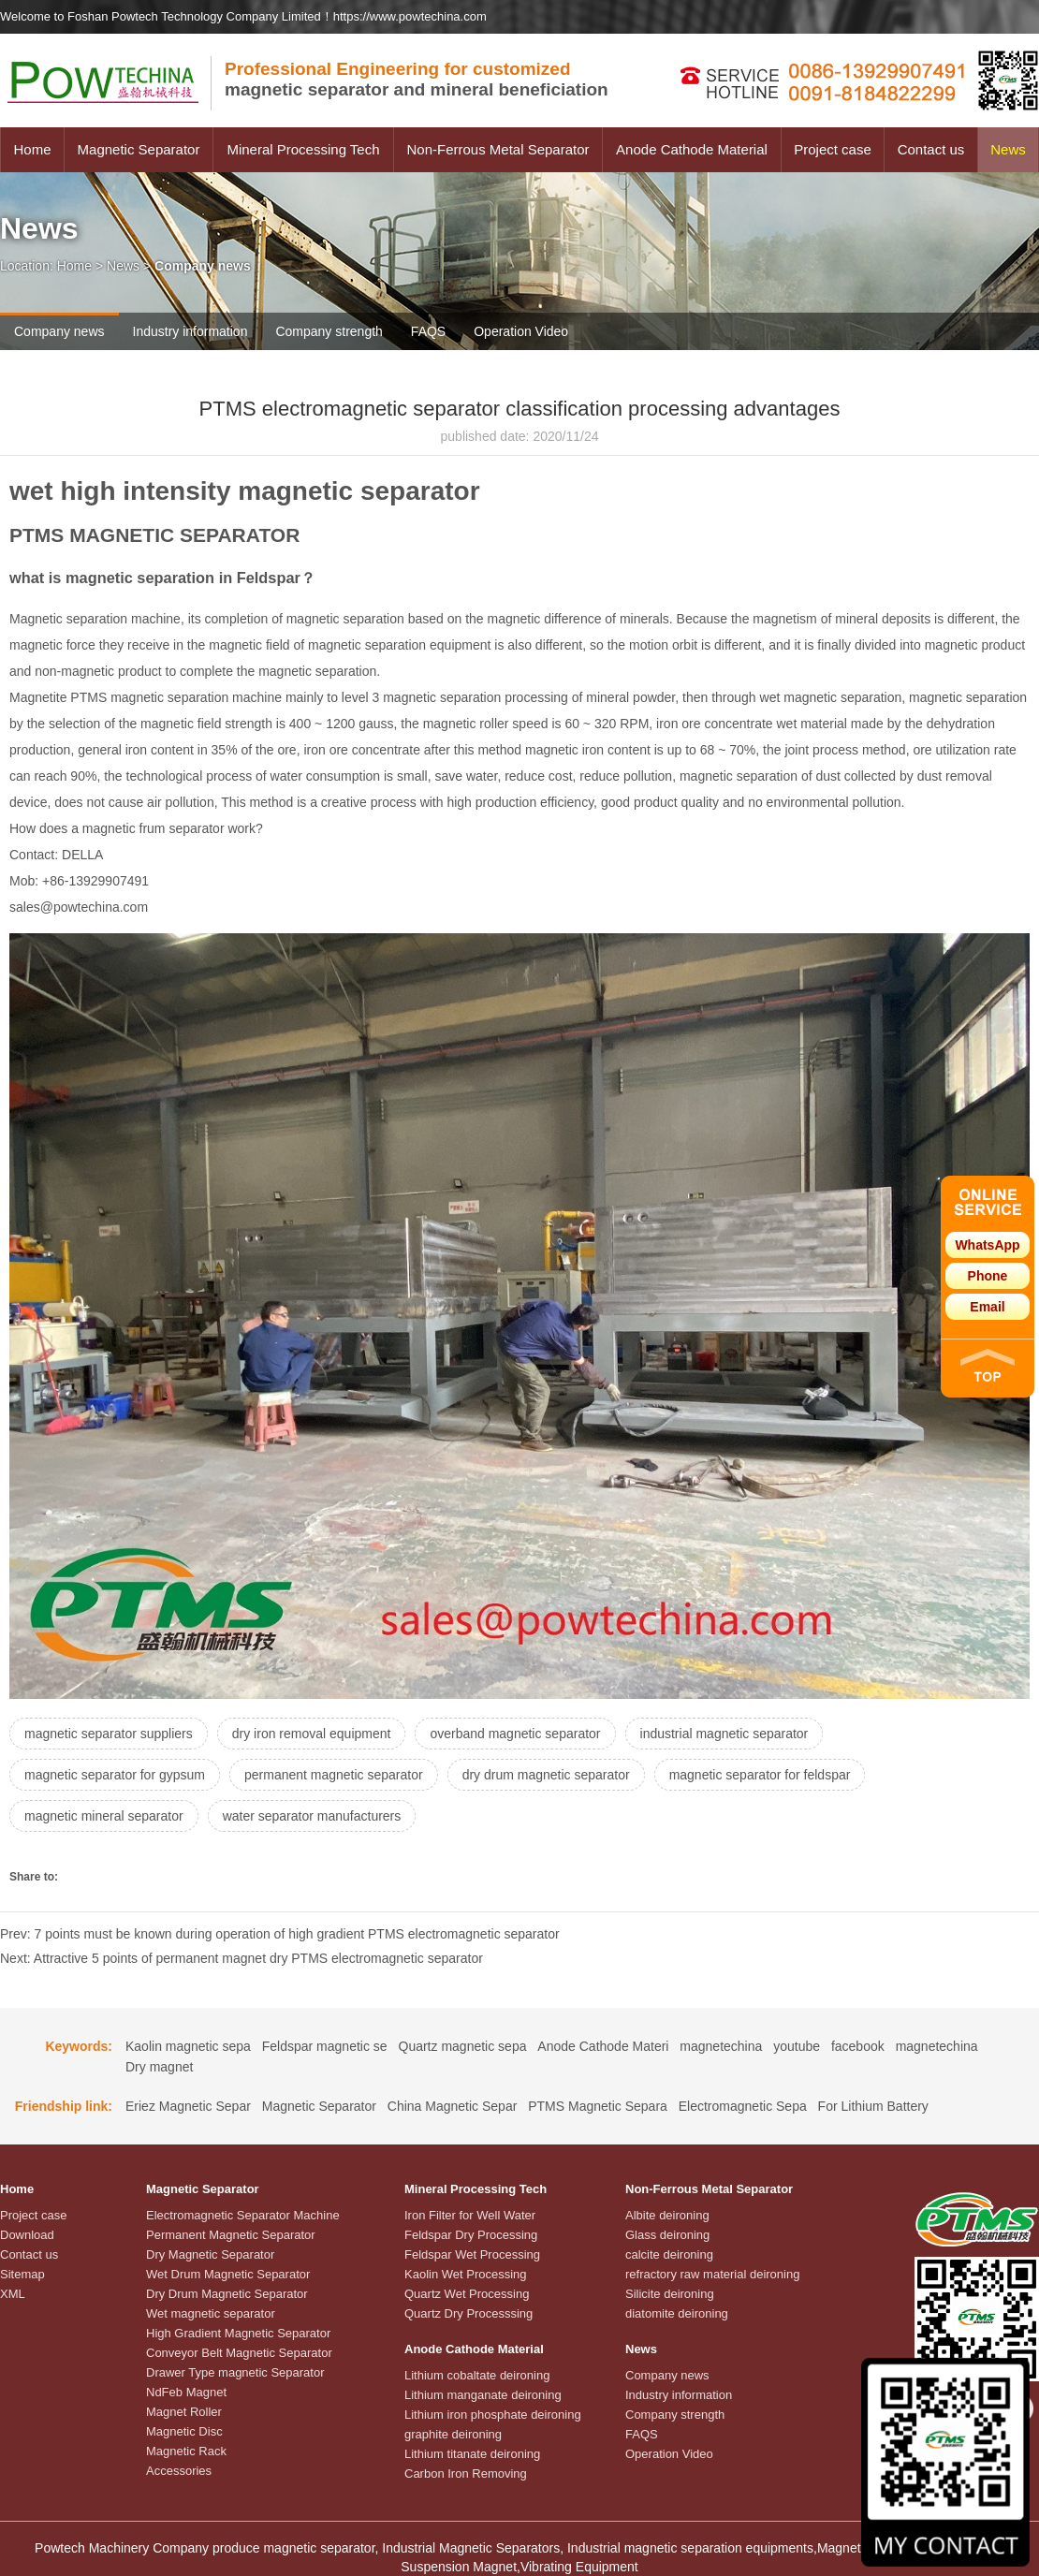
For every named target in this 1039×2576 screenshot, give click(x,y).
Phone (988, 1275)
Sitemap (22, 2274)
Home (32, 149)
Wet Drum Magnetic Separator (228, 2274)
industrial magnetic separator (724, 1733)
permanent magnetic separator (333, 1774)
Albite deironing (667, 2215)
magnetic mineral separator (103, 1815)
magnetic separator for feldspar (760, 1774)
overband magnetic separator (515, 1733)
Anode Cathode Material (692, 149)
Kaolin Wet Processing (465, 2274)
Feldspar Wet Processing (472, 2254)
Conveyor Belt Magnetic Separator (239, 2353)
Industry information (190, 331)
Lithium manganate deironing (483, 2395)
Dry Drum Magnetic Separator (227, 2294)
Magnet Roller (184, 2412)
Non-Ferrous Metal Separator (497, 149)
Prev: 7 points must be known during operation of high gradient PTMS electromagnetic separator (280, 1933)
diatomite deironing (676, 2313)
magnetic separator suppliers (108, 1733)
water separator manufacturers (312, 1815)
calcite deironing (669, 2254)
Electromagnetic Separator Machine (243, 2215)
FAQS (428, 331)
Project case (832, 149)
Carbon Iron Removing (465, 2473)
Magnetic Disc (184, 2431)
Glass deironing (667, 2235)
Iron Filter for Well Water (469, 2215)
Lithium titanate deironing (472, 2454)
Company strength (328, 331)
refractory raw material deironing (712, 2274)
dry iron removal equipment (311, 1733)
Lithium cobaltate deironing (476, 2375)
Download (27, 2235)
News (1008, 149)
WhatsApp (987, 1244)
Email (987, 1306)
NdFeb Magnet (186, 2392)
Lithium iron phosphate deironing (492, 2415)
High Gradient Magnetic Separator (238, 2333)
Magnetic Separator (139, 149)
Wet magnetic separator (210, 2313)
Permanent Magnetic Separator (230, 2235)
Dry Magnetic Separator (210, 2254)
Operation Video (521, 331)
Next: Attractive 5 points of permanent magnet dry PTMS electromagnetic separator (241, 1958)
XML (12, 2294)
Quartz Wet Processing (466, 2294)
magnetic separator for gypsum (114, 1774)
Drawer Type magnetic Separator (235, 2372)
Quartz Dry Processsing (468, 2313)
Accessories (179, 2471)
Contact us (931, 149)
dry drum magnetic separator (546, 1774)
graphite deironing (453, 2434)
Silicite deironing (669, 2294)
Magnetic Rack (186, 2451)
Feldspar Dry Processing (470, 2235)
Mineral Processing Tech (303, 149)
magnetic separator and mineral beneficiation (416, 79)
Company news (59, 331)
